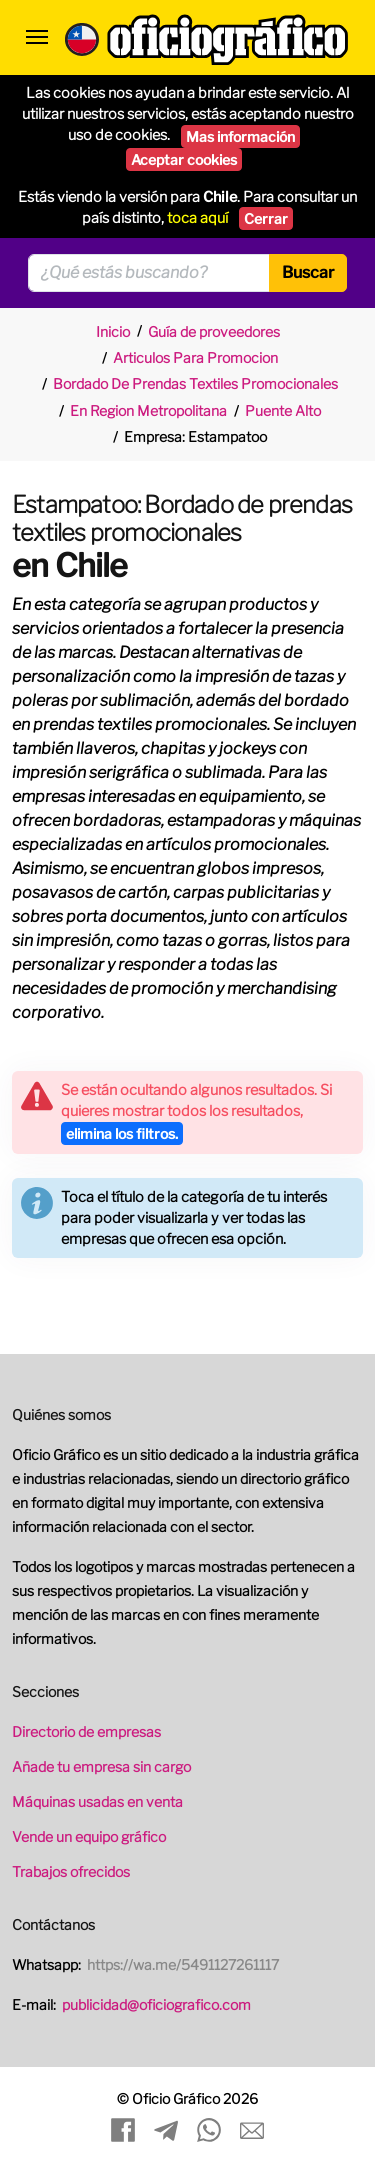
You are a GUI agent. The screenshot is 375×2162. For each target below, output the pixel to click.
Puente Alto (283, 410)
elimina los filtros (122, 1133)
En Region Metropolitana (148, 410)
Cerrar (266, 218)
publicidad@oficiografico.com (156, 2004)
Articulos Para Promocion (195, 357)
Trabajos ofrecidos (71, 1871)
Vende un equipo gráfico (89, 1836)
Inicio (113, 331)
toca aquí (197, 218)
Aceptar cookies (184, 159)
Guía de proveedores (214, 331)
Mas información (240, 136)
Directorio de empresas (86, 1731)
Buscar (308, 272)
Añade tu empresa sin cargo (101, 1766)
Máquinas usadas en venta (97, 1801)
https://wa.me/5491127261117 (183, 1964)
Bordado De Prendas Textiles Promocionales (195, 383)
